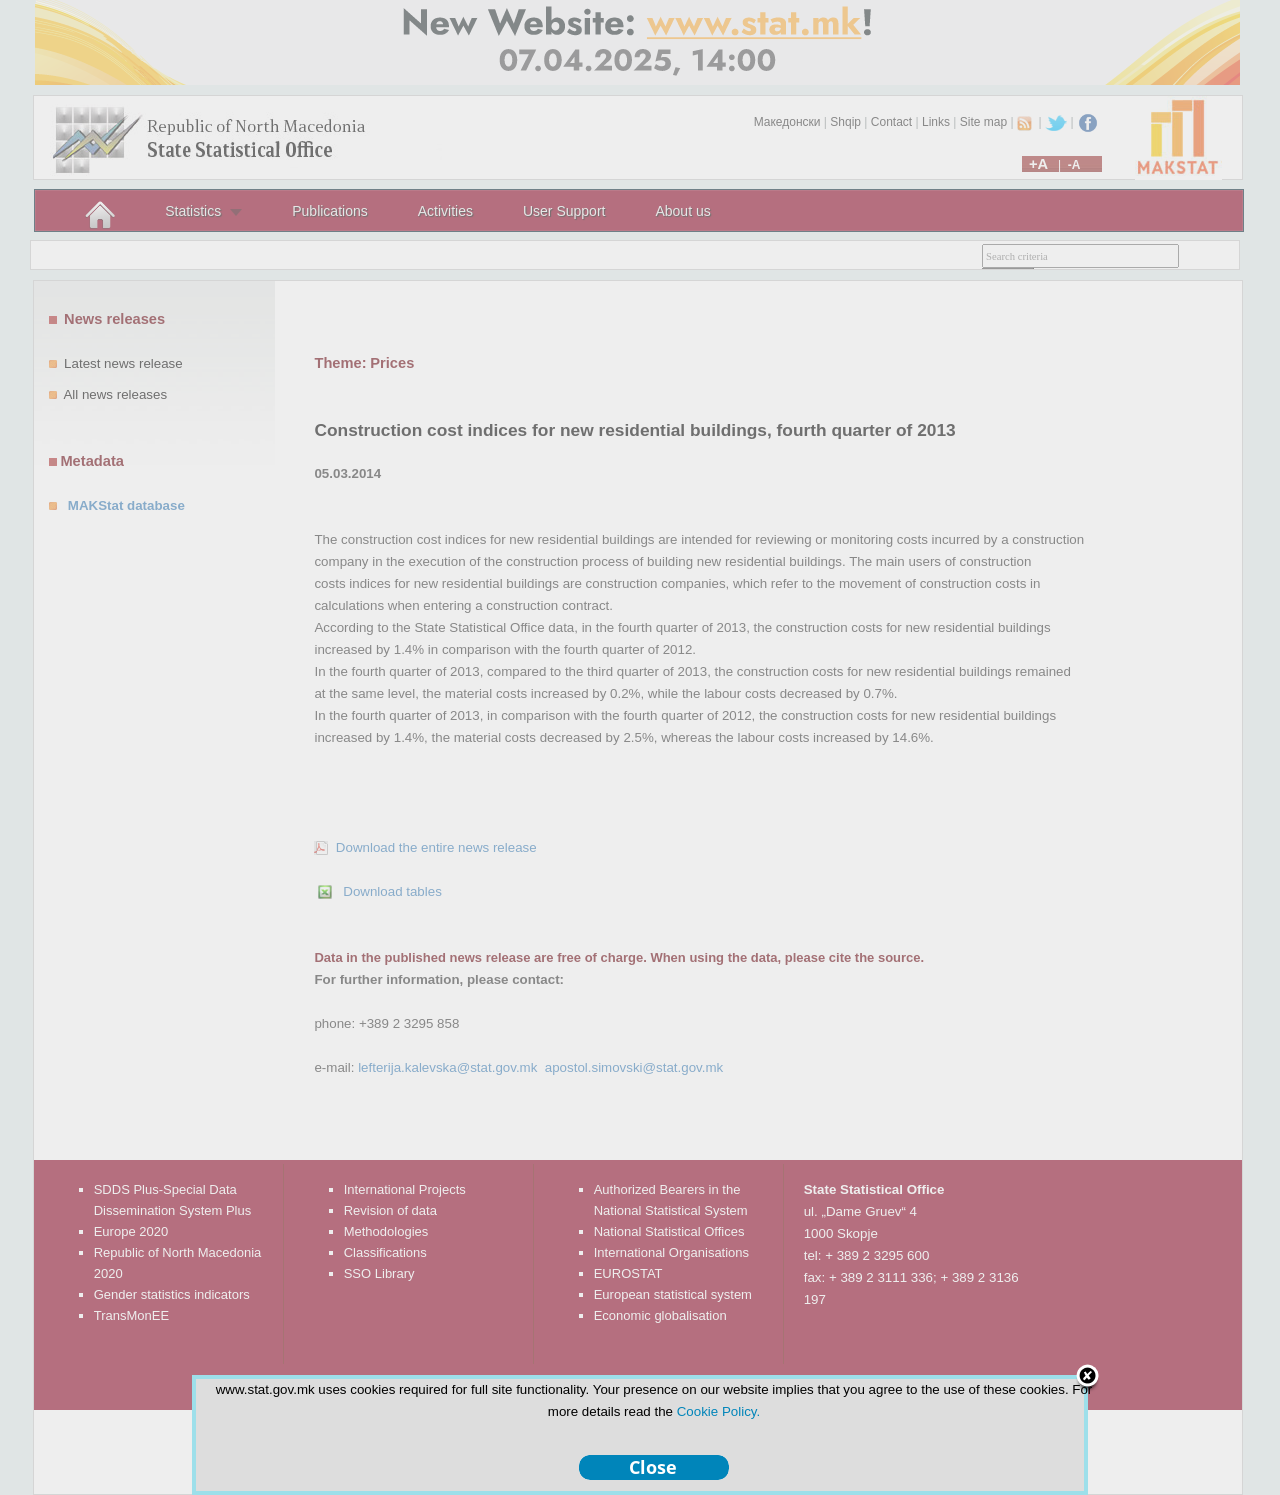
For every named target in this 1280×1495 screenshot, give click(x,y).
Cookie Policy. (718, 1411)
